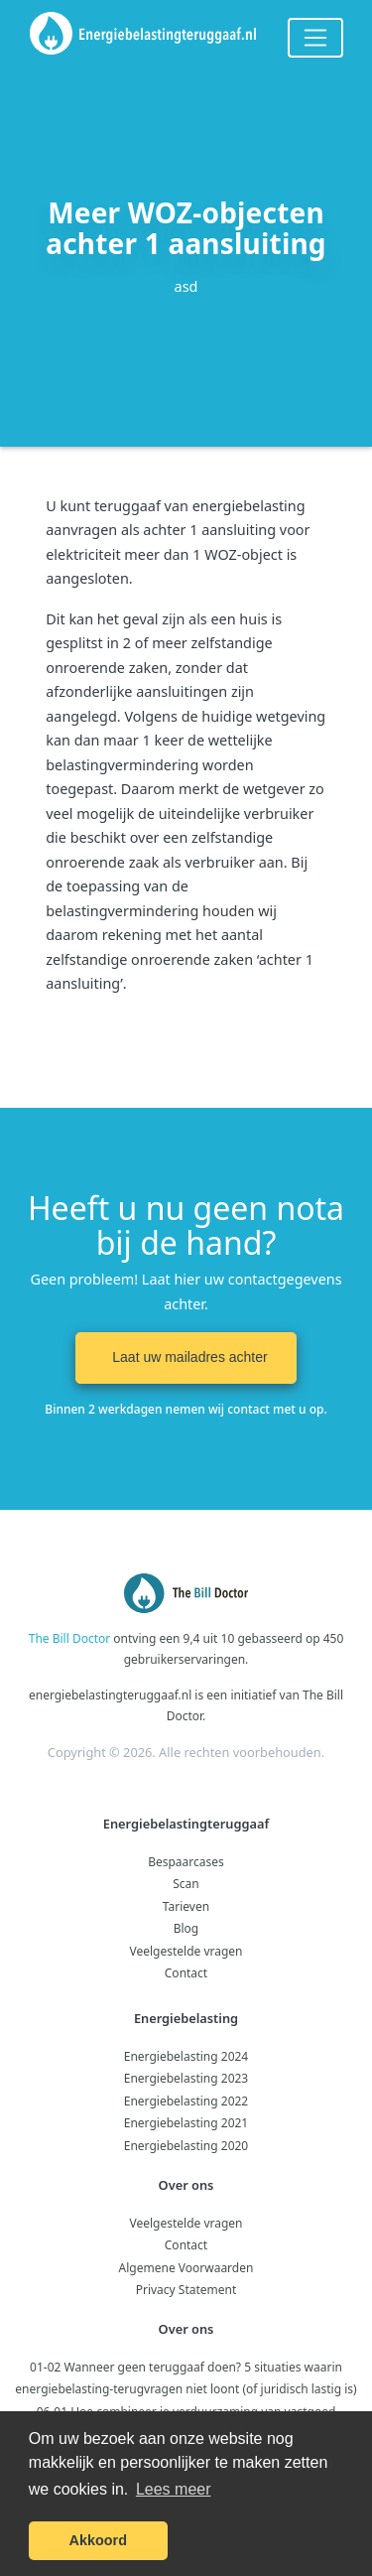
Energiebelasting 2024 (186, 2056)
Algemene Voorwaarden (186, 2267)
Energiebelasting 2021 (186, 2122)
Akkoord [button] (98, 2540)
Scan (186, 1883)
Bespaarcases (186, 1861)
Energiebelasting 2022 (186, 2101)
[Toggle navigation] (315, 38)
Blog (186, 1928)
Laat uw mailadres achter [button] (185, 1357)
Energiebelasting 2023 (186, 2078)
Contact (186, 1973)
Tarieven (186, 1906)
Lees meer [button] (173, 2489)
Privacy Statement (186, 2289)
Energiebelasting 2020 (186, 2145)
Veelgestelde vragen (185, 1951)
